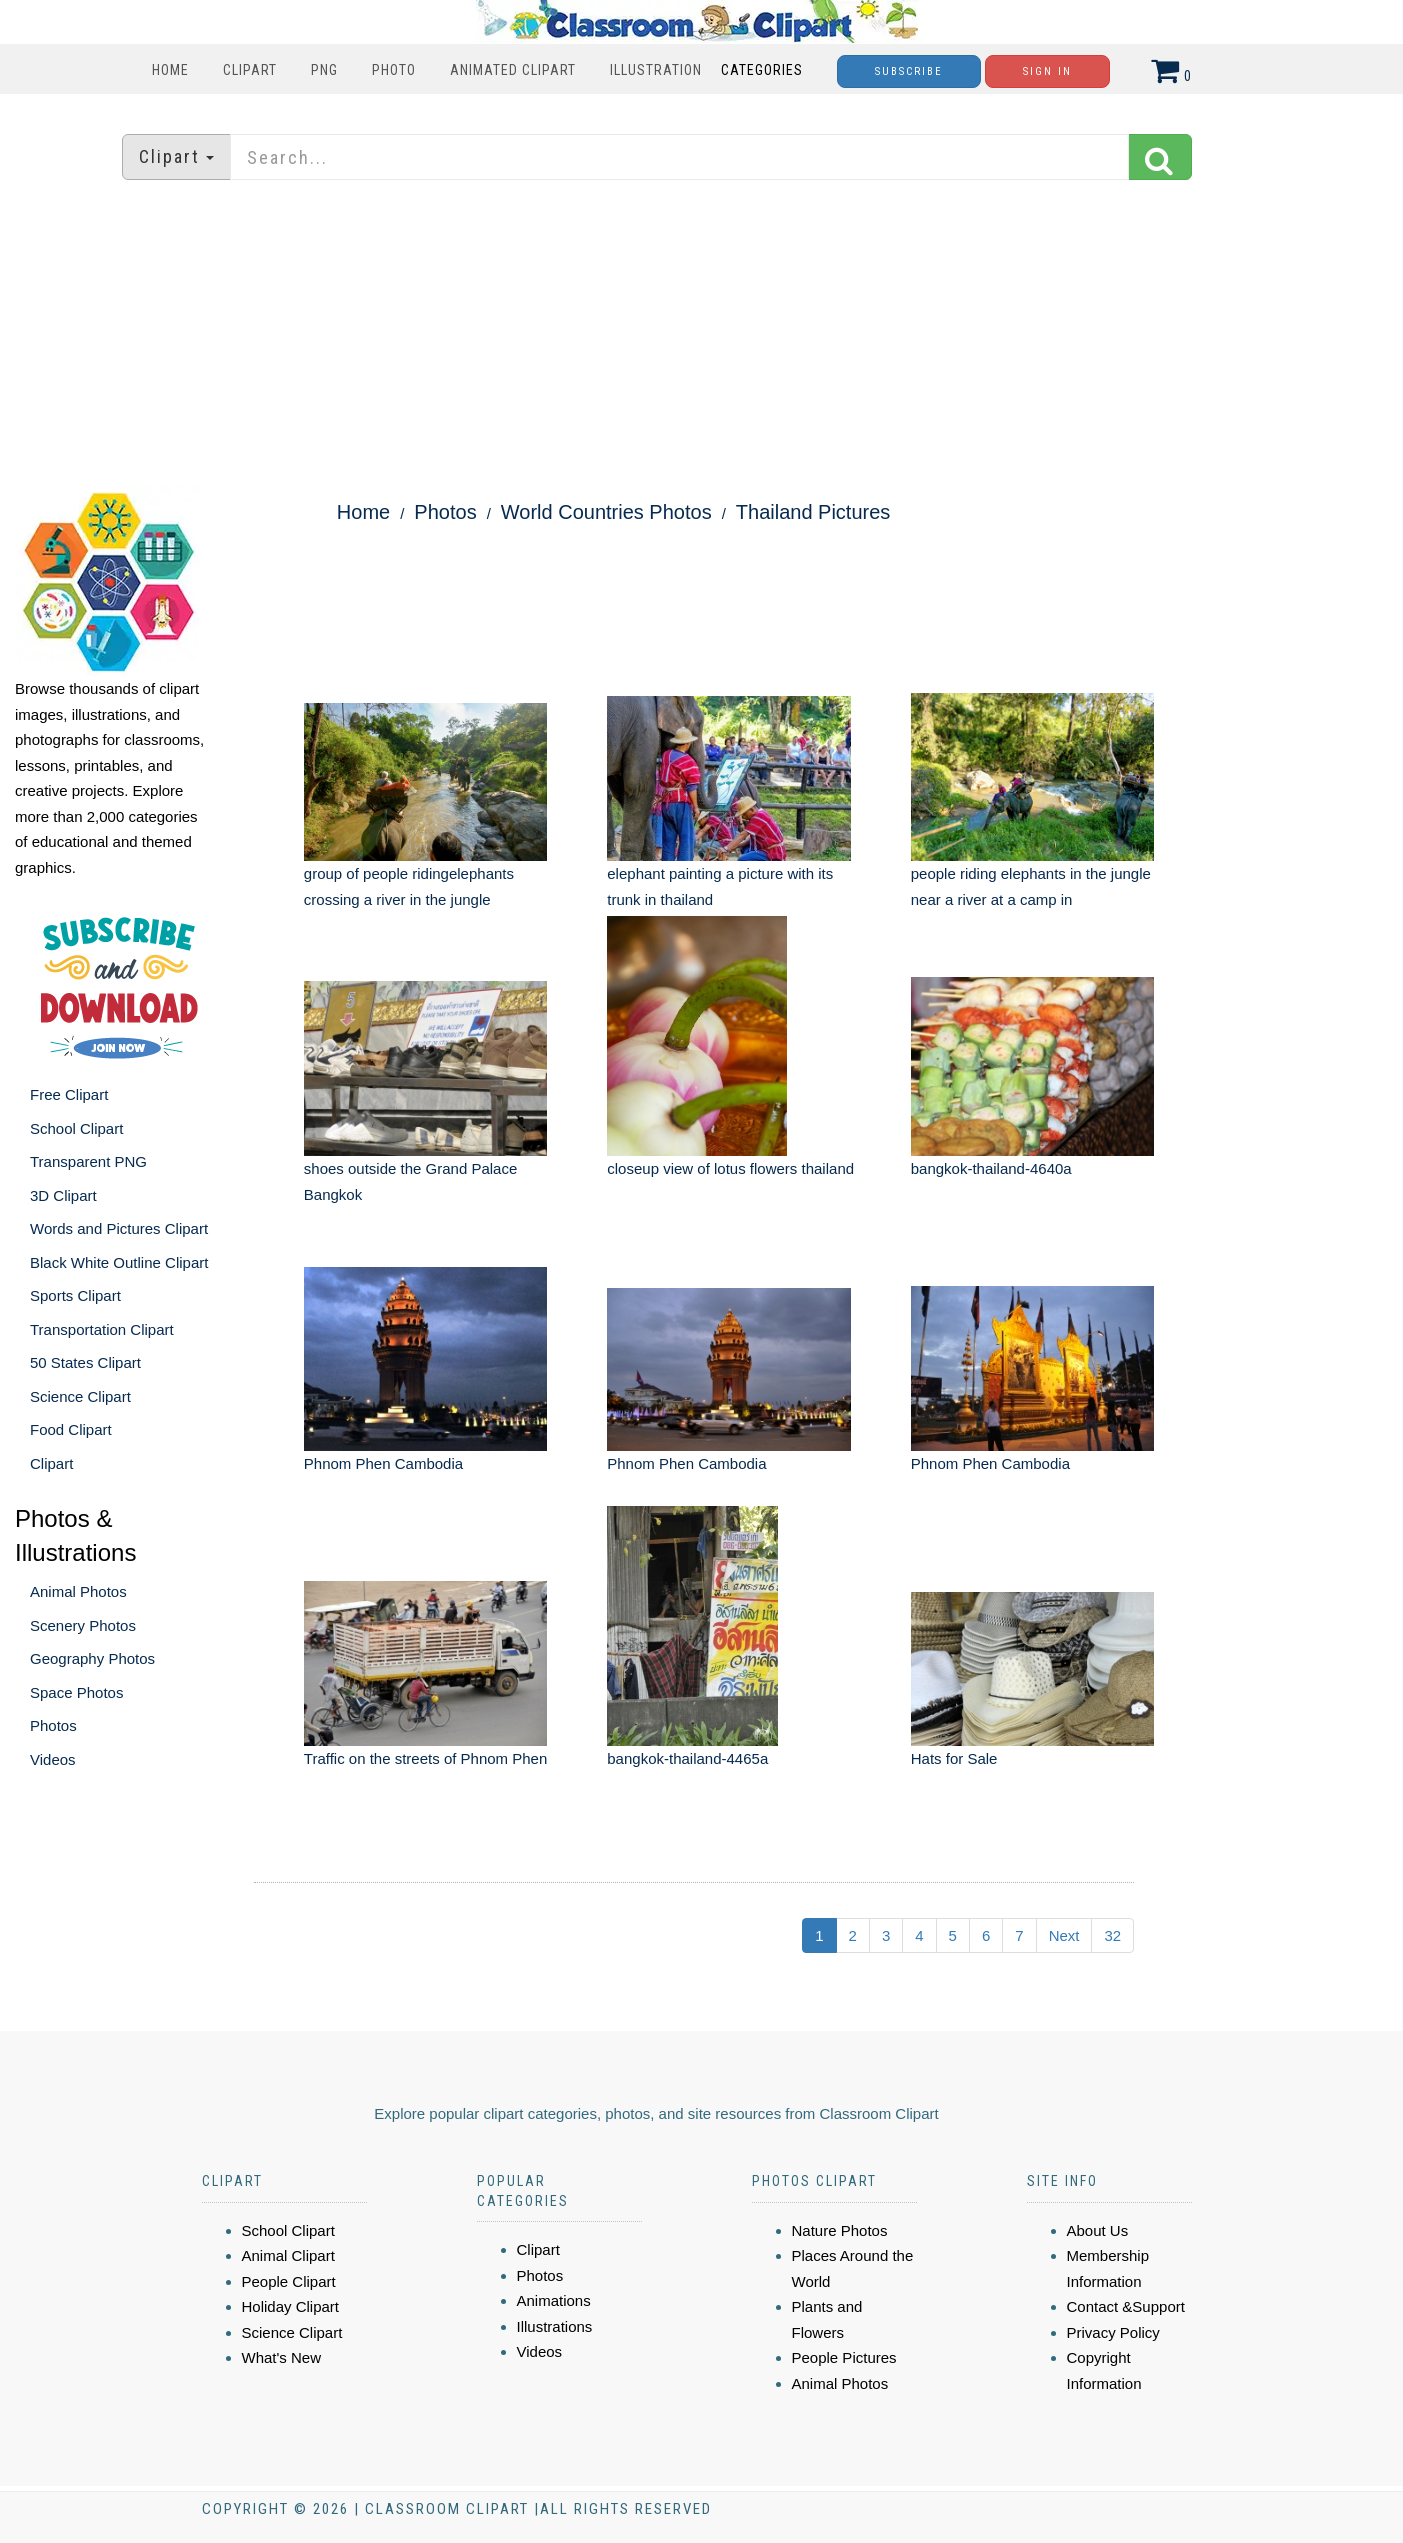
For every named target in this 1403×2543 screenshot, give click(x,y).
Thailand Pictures (813, 512)
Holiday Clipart (291, 2306)
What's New (282, 2357)
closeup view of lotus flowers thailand (730, 1168)
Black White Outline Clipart (119, 1262)
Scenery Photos (83, 1625)
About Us (1098, 2230)
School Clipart (76, 1128)
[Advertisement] (702, 335)
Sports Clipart (75, 1295)
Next (1064, 1935)
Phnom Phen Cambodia (383, 1463)
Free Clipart (69, 1094)
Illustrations (555, 2326)
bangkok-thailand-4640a (991, 1168)
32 (1112, 1935)
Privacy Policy (1113, 2332)
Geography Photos (92, 1658)
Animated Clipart (513, 70)
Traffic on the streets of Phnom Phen (425, 1758)
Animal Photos (78, 1591)
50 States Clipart (85, 1362)
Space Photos (76, 1692)
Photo (394, 70)
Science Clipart (80, 1396)
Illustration (656, 70)
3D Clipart (63, 1195)
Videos (53, 1759)
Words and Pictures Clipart (119, 1228)
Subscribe (909, 71)
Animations (554, 2300)
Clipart (250, 70)
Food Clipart (71, 1429)
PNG (324, 70)
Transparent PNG (88, 1161)
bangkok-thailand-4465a (687, 1758)
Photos (53, 1725)
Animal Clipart (288, 2255)
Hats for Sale (954, 1758)
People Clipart (289, 2281)
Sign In (1047, 71)
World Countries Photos (606, 512)
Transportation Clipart (102, 1329)
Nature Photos (840, 2230)
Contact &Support (1126, 2306)
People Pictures (844, 2357)
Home (170, 70)
